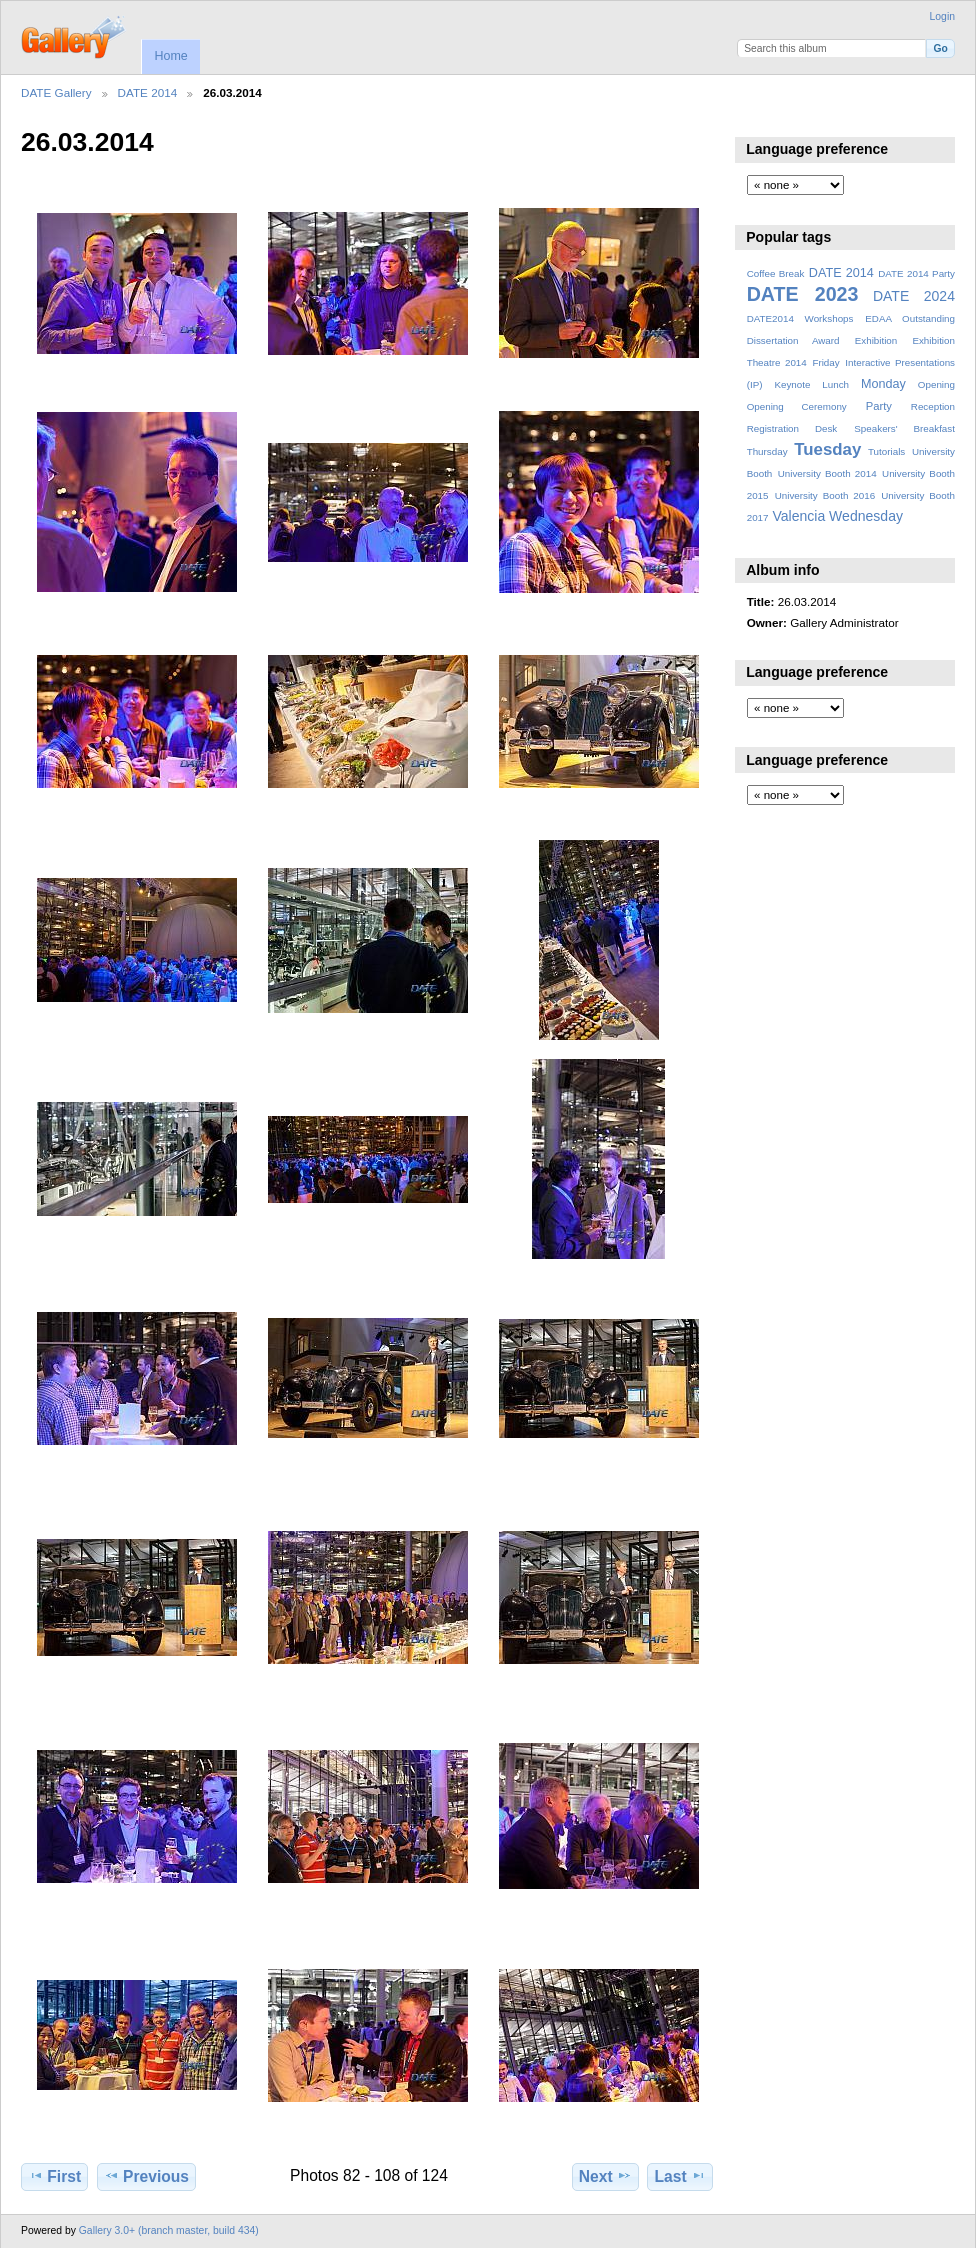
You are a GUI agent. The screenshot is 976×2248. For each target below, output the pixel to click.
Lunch (835, 384)
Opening (936, 384)
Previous (146, 2176)
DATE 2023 (803, 294)
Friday (825, 362)
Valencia (798, 516)
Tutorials (886, 451)
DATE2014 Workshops (800, 318)
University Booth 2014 (827, 473)
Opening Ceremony (797, 406)
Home (170, 56)
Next (605, 2176)
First (54, 2176)
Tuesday (827, 449)
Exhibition (876, 340)
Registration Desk (792, 428)
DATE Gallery (56, 92)
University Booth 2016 (825, 495)
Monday (883, 384)
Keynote (792, 384)
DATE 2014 (148, 92)
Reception (933, 406)
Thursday (767, 451)
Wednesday (866, 516)
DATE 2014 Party (916, 273)
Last (680, 2176)
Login (942, 16)
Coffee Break (776, 273)
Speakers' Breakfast (904, 428)
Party (879, 406)
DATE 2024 (914, 296)
